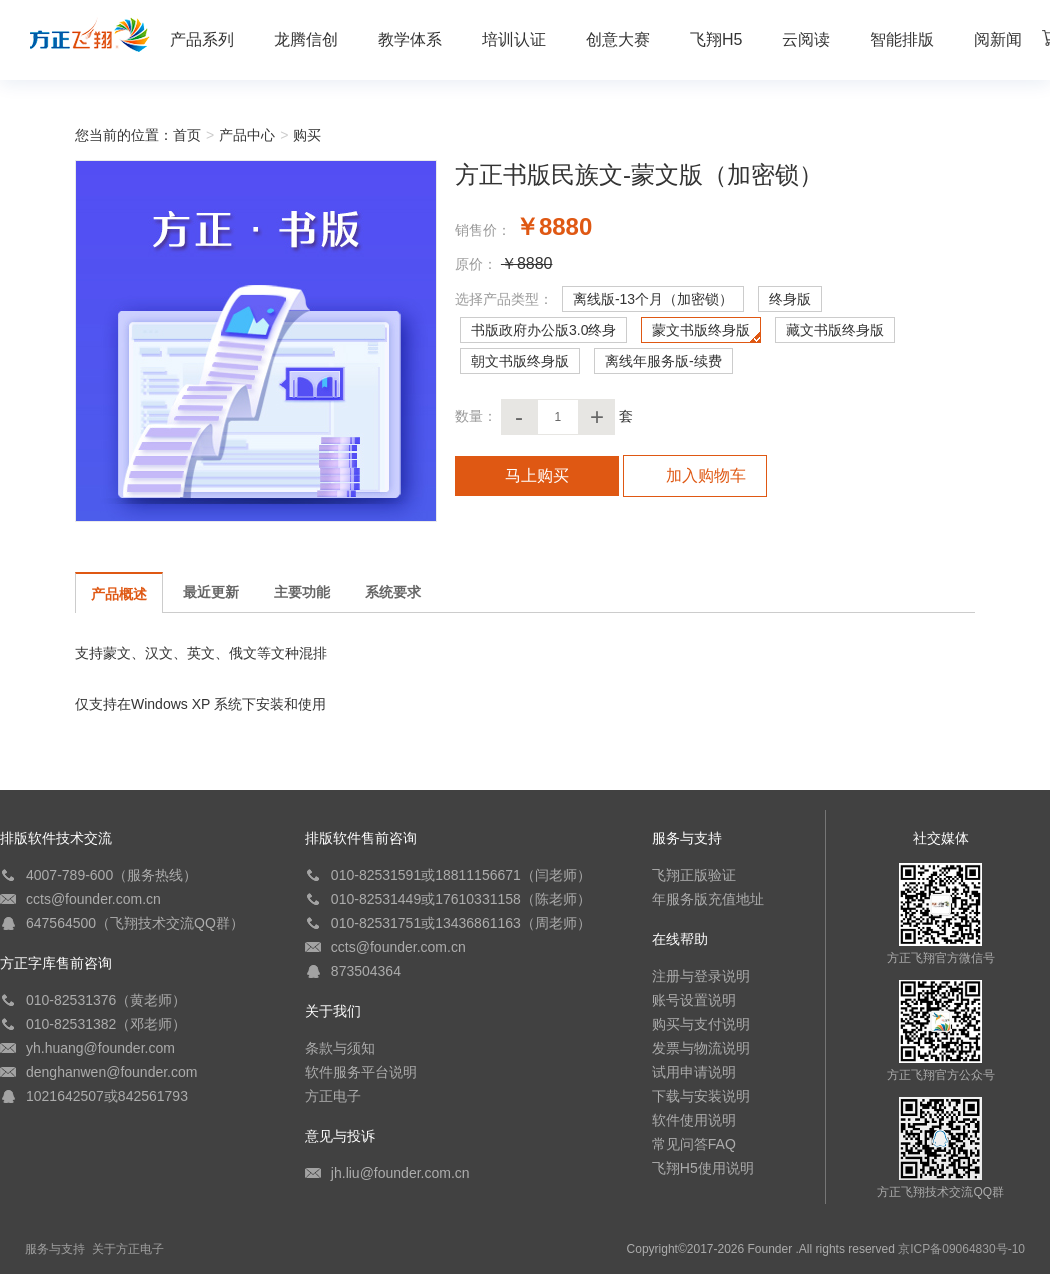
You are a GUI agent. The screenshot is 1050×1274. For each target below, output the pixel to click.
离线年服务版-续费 (663, 361)
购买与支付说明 (701, 1024)
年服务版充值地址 (708, 899)
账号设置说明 (694, 1000)
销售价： (483, 230)
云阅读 (806, 39)
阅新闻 (998, 39)
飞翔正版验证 (694, 875)
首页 (187, 135)
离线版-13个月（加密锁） (653, 299)
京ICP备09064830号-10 (961, 1249)
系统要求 (393, 592)
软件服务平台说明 (361, 1072)
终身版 (790, 299)
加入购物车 (695, 475)
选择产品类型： (504, 299)
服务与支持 (55, 1249)
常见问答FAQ (694, 1144)
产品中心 (247, 135)
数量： (476, 416)
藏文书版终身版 (835, 330)
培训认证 (514, 39)
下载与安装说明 (701, 1096)
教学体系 (410, 39)
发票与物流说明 (701, 1048)
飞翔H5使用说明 (703, 1168)
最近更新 (211, 592)
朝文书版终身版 (520, 361)
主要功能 (302, 592)
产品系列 (202, 39)
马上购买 (537, 475)
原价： (476, 264)
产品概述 (119, 594)
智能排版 (902, 39)
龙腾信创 (306, 39)
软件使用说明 (694, 1120)
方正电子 (333, 1096)
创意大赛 (618, 39)
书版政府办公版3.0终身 (543, 330)
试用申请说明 (694, 1072)
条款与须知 (340, 1048)
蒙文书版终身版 (701, 330)
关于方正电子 (128, 1249)
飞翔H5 (716, 39)
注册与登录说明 (701, 976)
